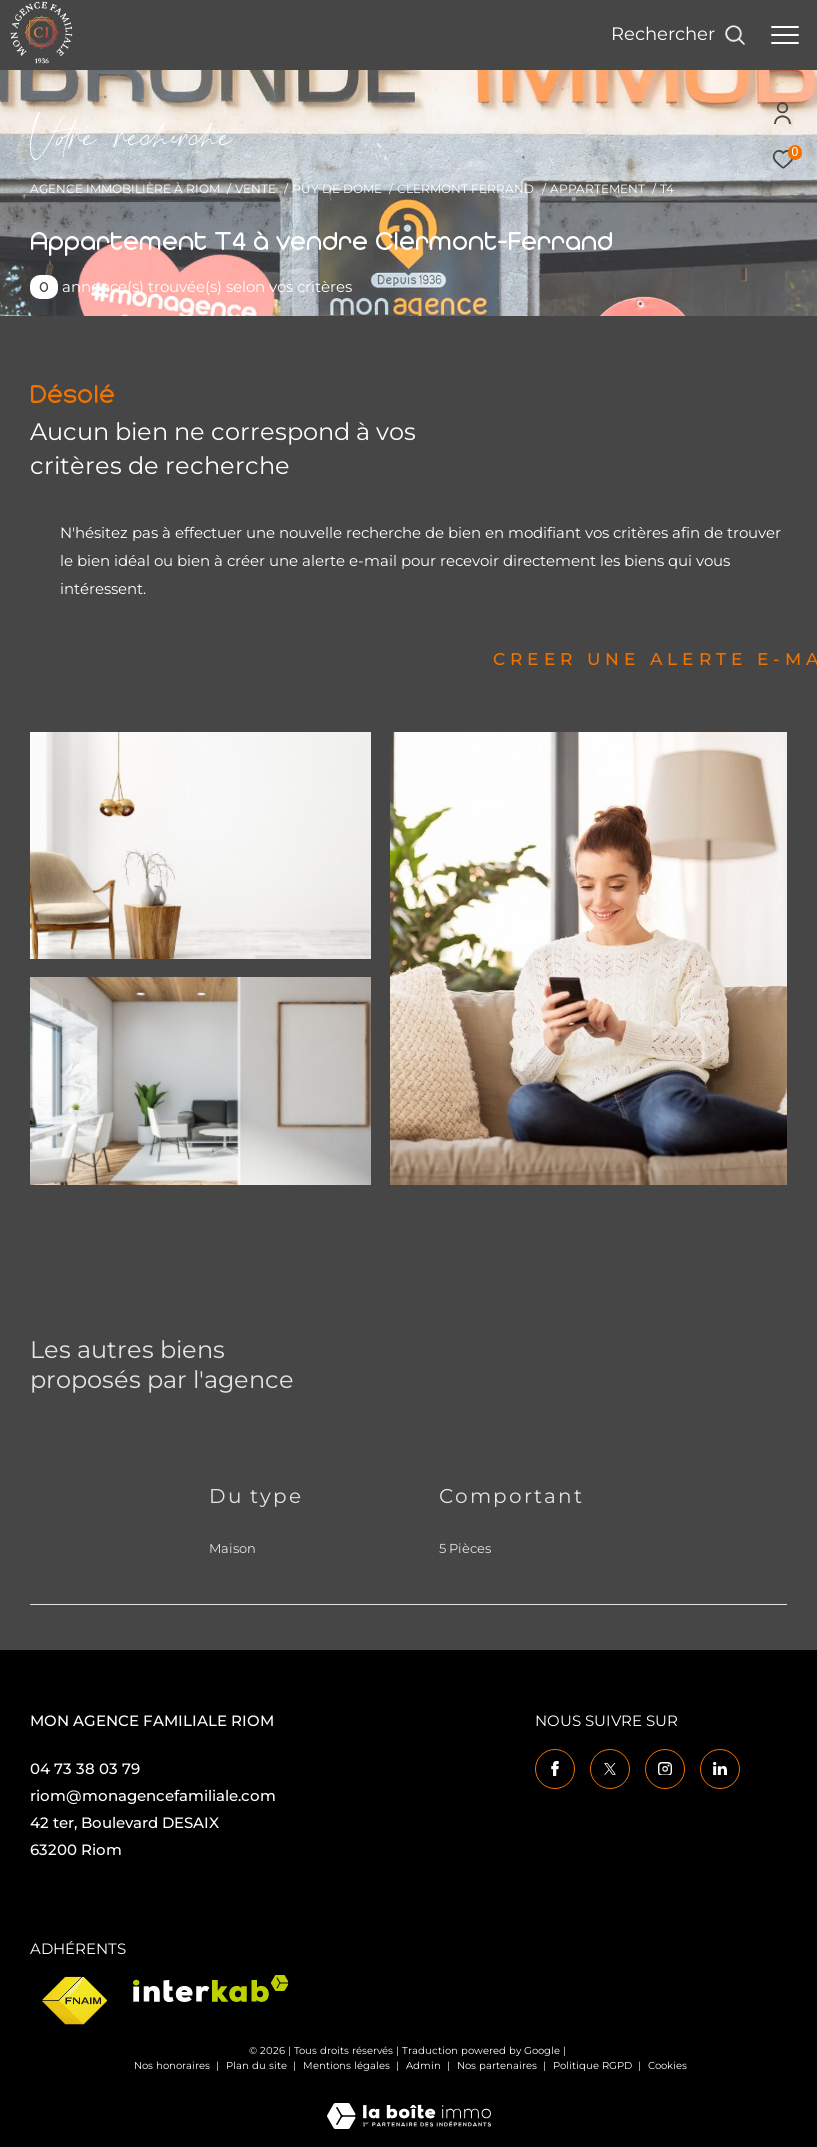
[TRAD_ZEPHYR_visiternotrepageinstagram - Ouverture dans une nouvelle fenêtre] (665, 1769)
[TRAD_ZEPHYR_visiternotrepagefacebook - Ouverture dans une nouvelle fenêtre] (555, 1769)
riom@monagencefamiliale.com (153, 1795)
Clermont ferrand (465, 188)
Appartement (597, 188)
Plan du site (258, 2065)
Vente (255, 188)
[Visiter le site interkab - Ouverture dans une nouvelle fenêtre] (211, 1988)
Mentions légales (348, 2065)
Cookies (667, 2066)
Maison (232, 1548)
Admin (425, 2065)
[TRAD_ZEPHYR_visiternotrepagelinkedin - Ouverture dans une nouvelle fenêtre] (720, 1769)
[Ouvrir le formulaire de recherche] (678, 35)
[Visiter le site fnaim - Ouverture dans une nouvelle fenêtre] (74, 2001)
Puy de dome (337, 188)
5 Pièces (465, 1548)
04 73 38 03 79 (85, 1768)
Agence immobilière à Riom (125, 188)
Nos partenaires (498, 2065)
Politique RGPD (592, 2065)
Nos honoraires (172, 2065)
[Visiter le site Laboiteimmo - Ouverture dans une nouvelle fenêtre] (409, 2102)
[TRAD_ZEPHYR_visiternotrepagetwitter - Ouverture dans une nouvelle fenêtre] (610, 1769)
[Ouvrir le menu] (785, 35)
